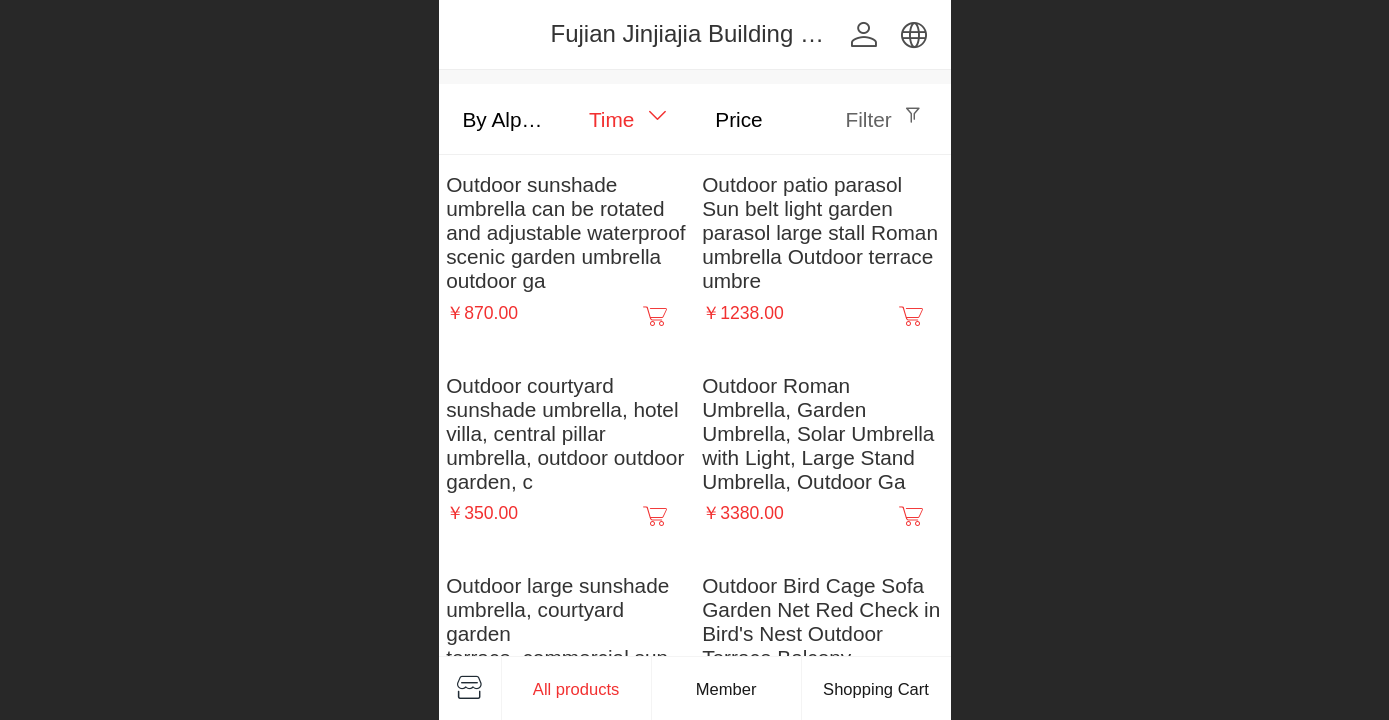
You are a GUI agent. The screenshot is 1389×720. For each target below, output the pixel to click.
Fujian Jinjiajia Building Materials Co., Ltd (770, 33)
